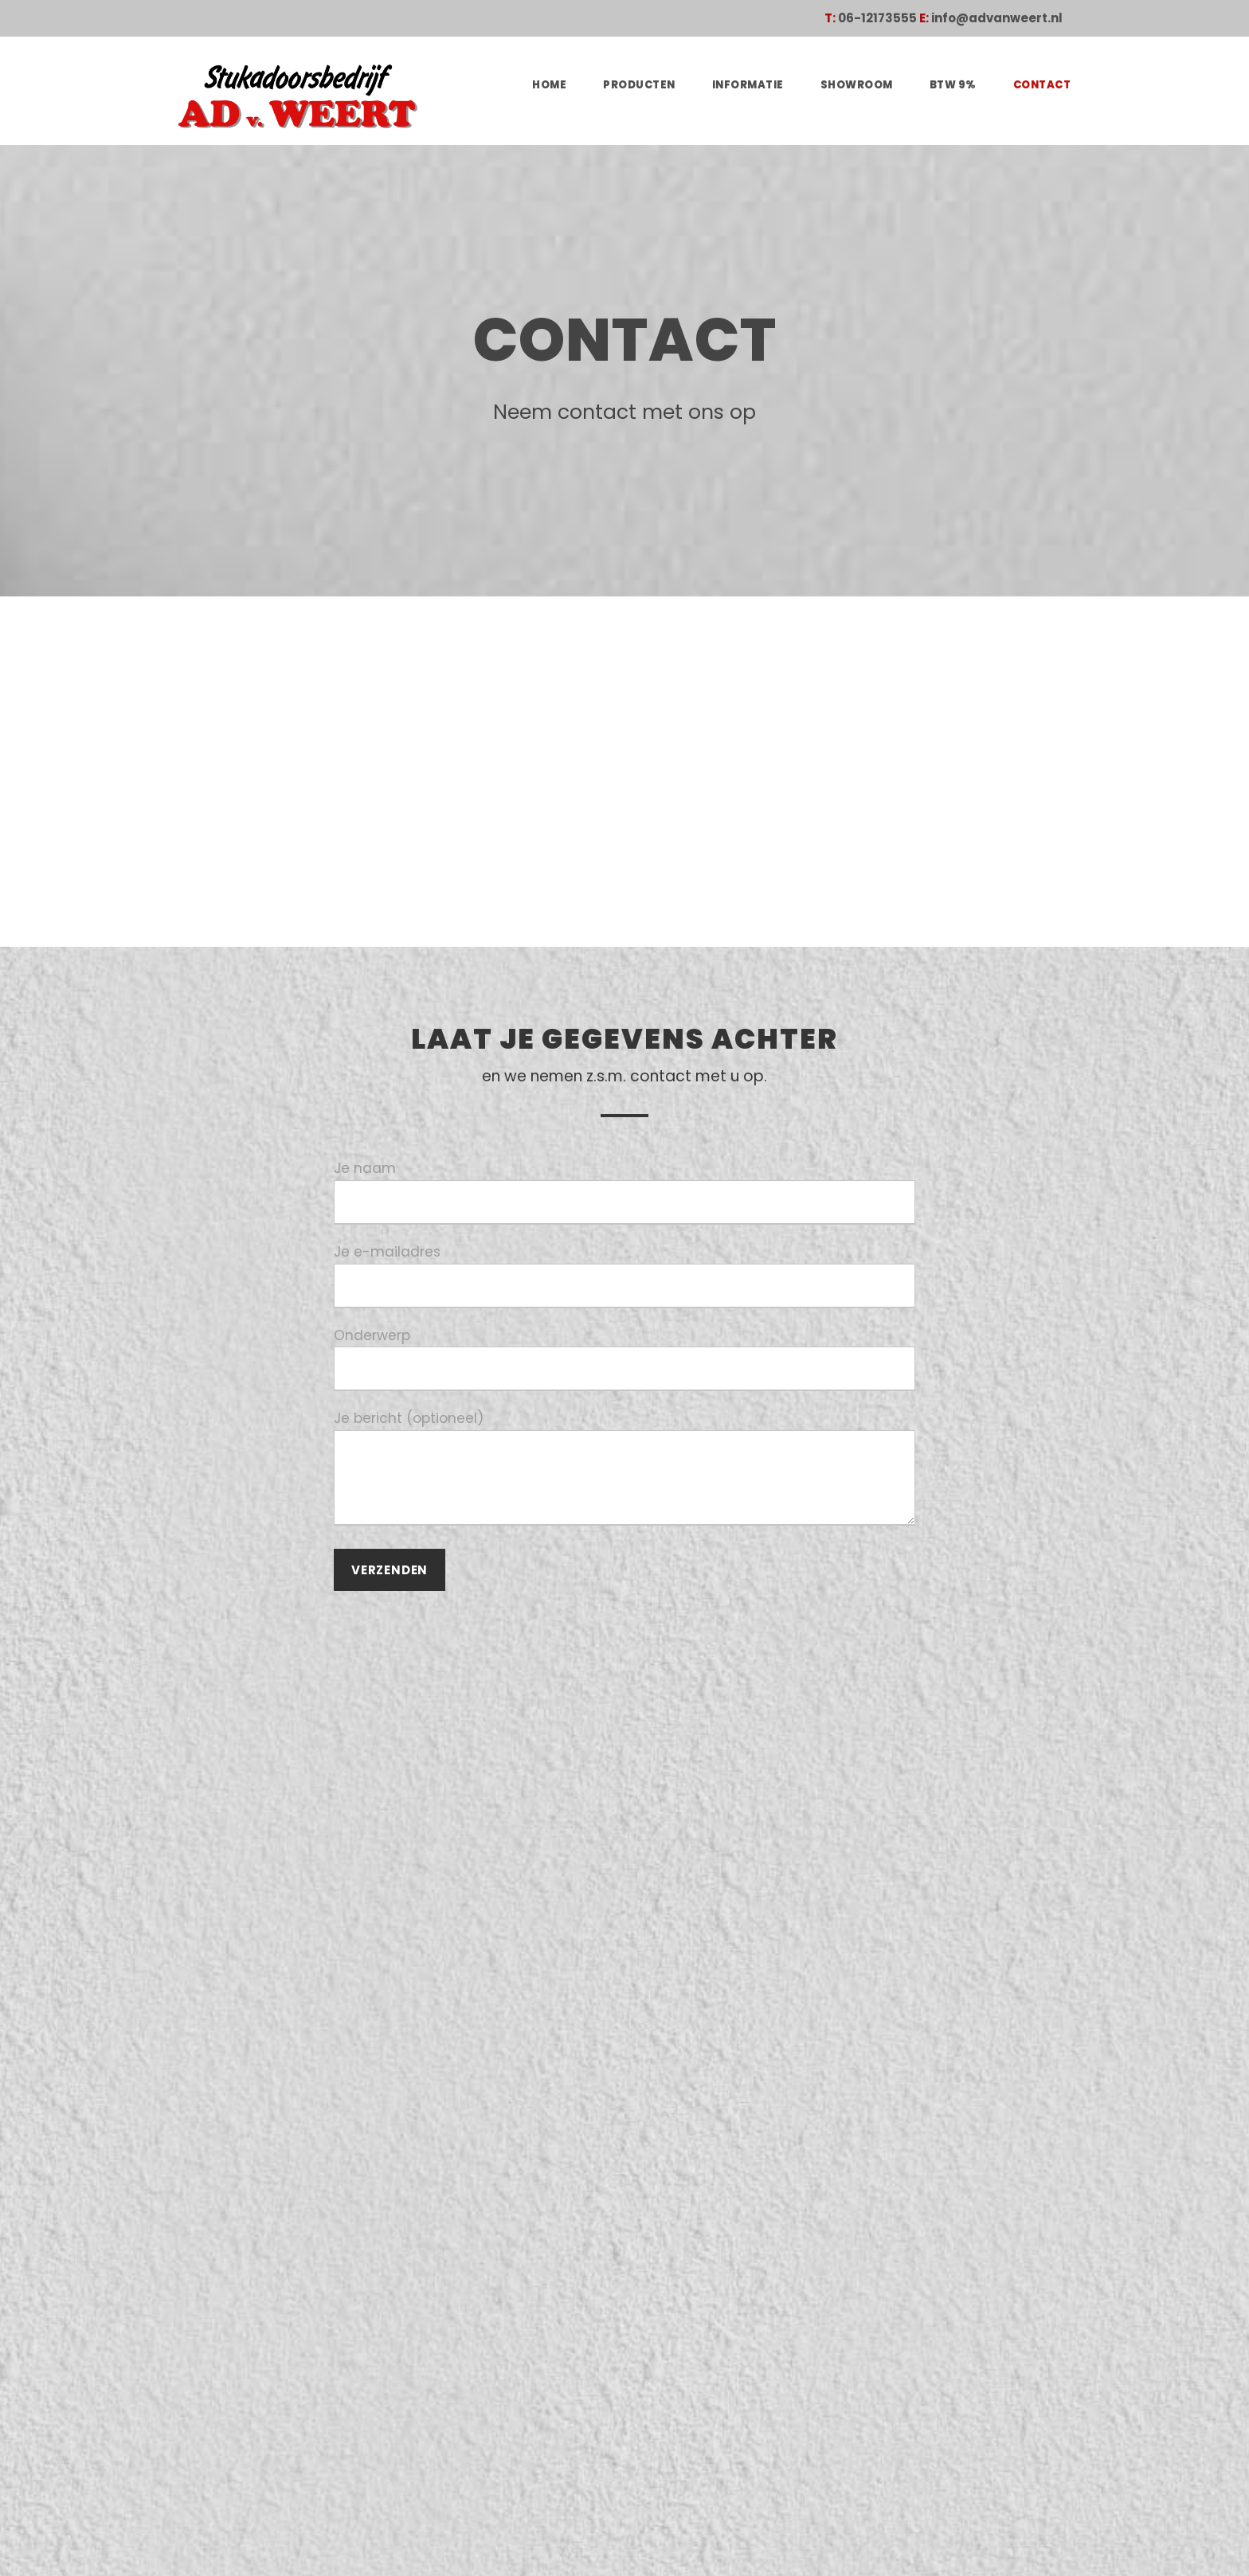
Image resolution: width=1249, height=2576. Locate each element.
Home (570, 85)
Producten (657, 85)
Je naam (624, 1191)
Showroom (867, 85)
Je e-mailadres (624, 1270)
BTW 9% (959, 85)
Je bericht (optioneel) (624, 1458)
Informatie (763, 85)
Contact (1044, 85)
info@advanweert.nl (1006, 18)
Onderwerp (624, 1348)
